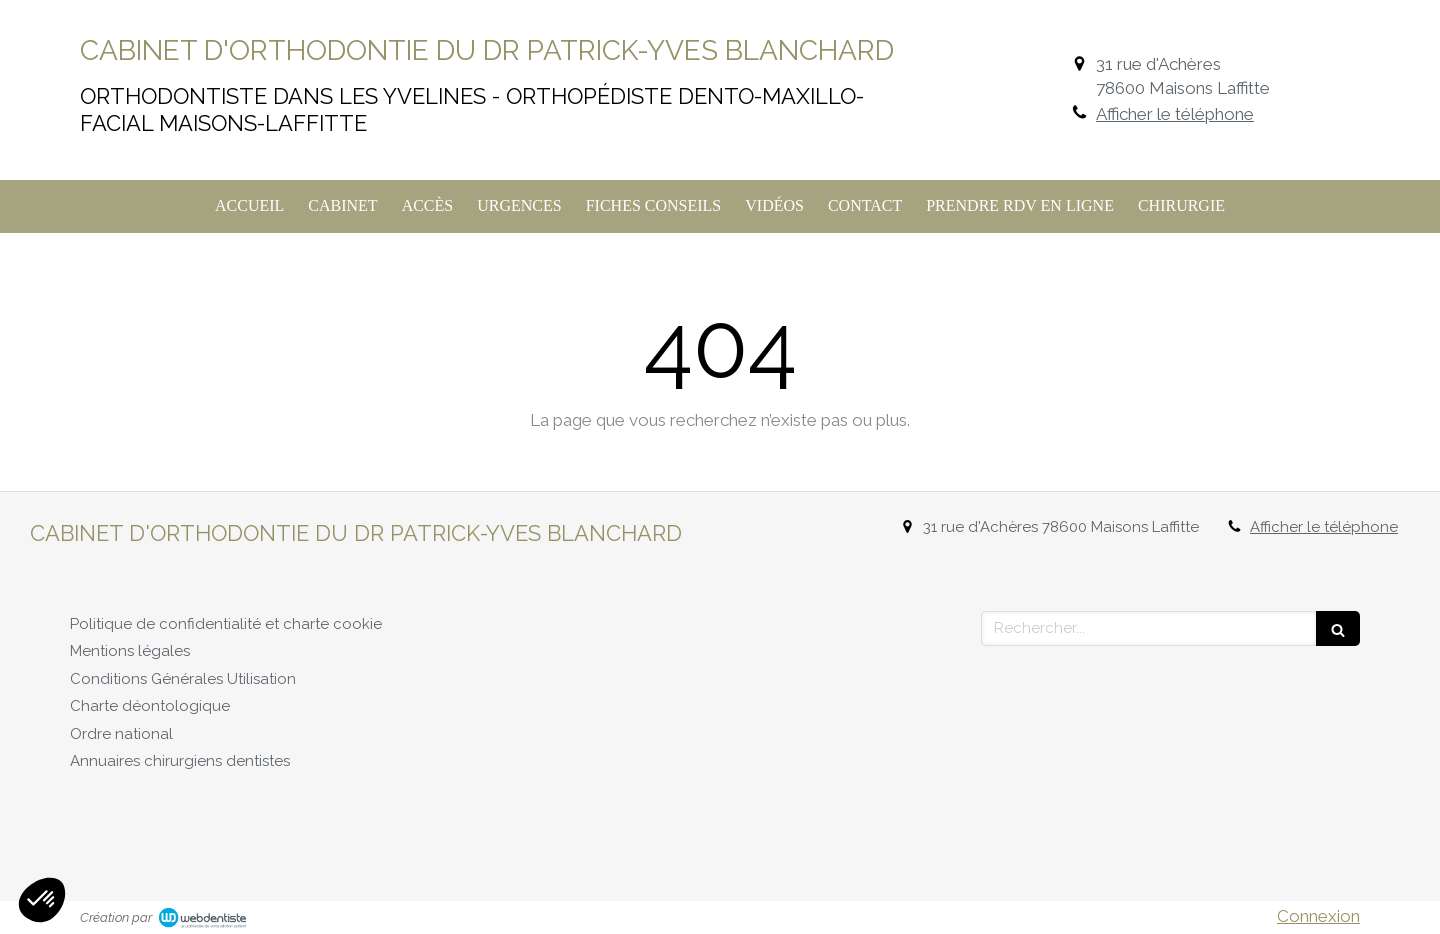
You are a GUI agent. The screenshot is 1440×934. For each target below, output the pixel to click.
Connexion (1318, 916)
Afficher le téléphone (1175, 114)
